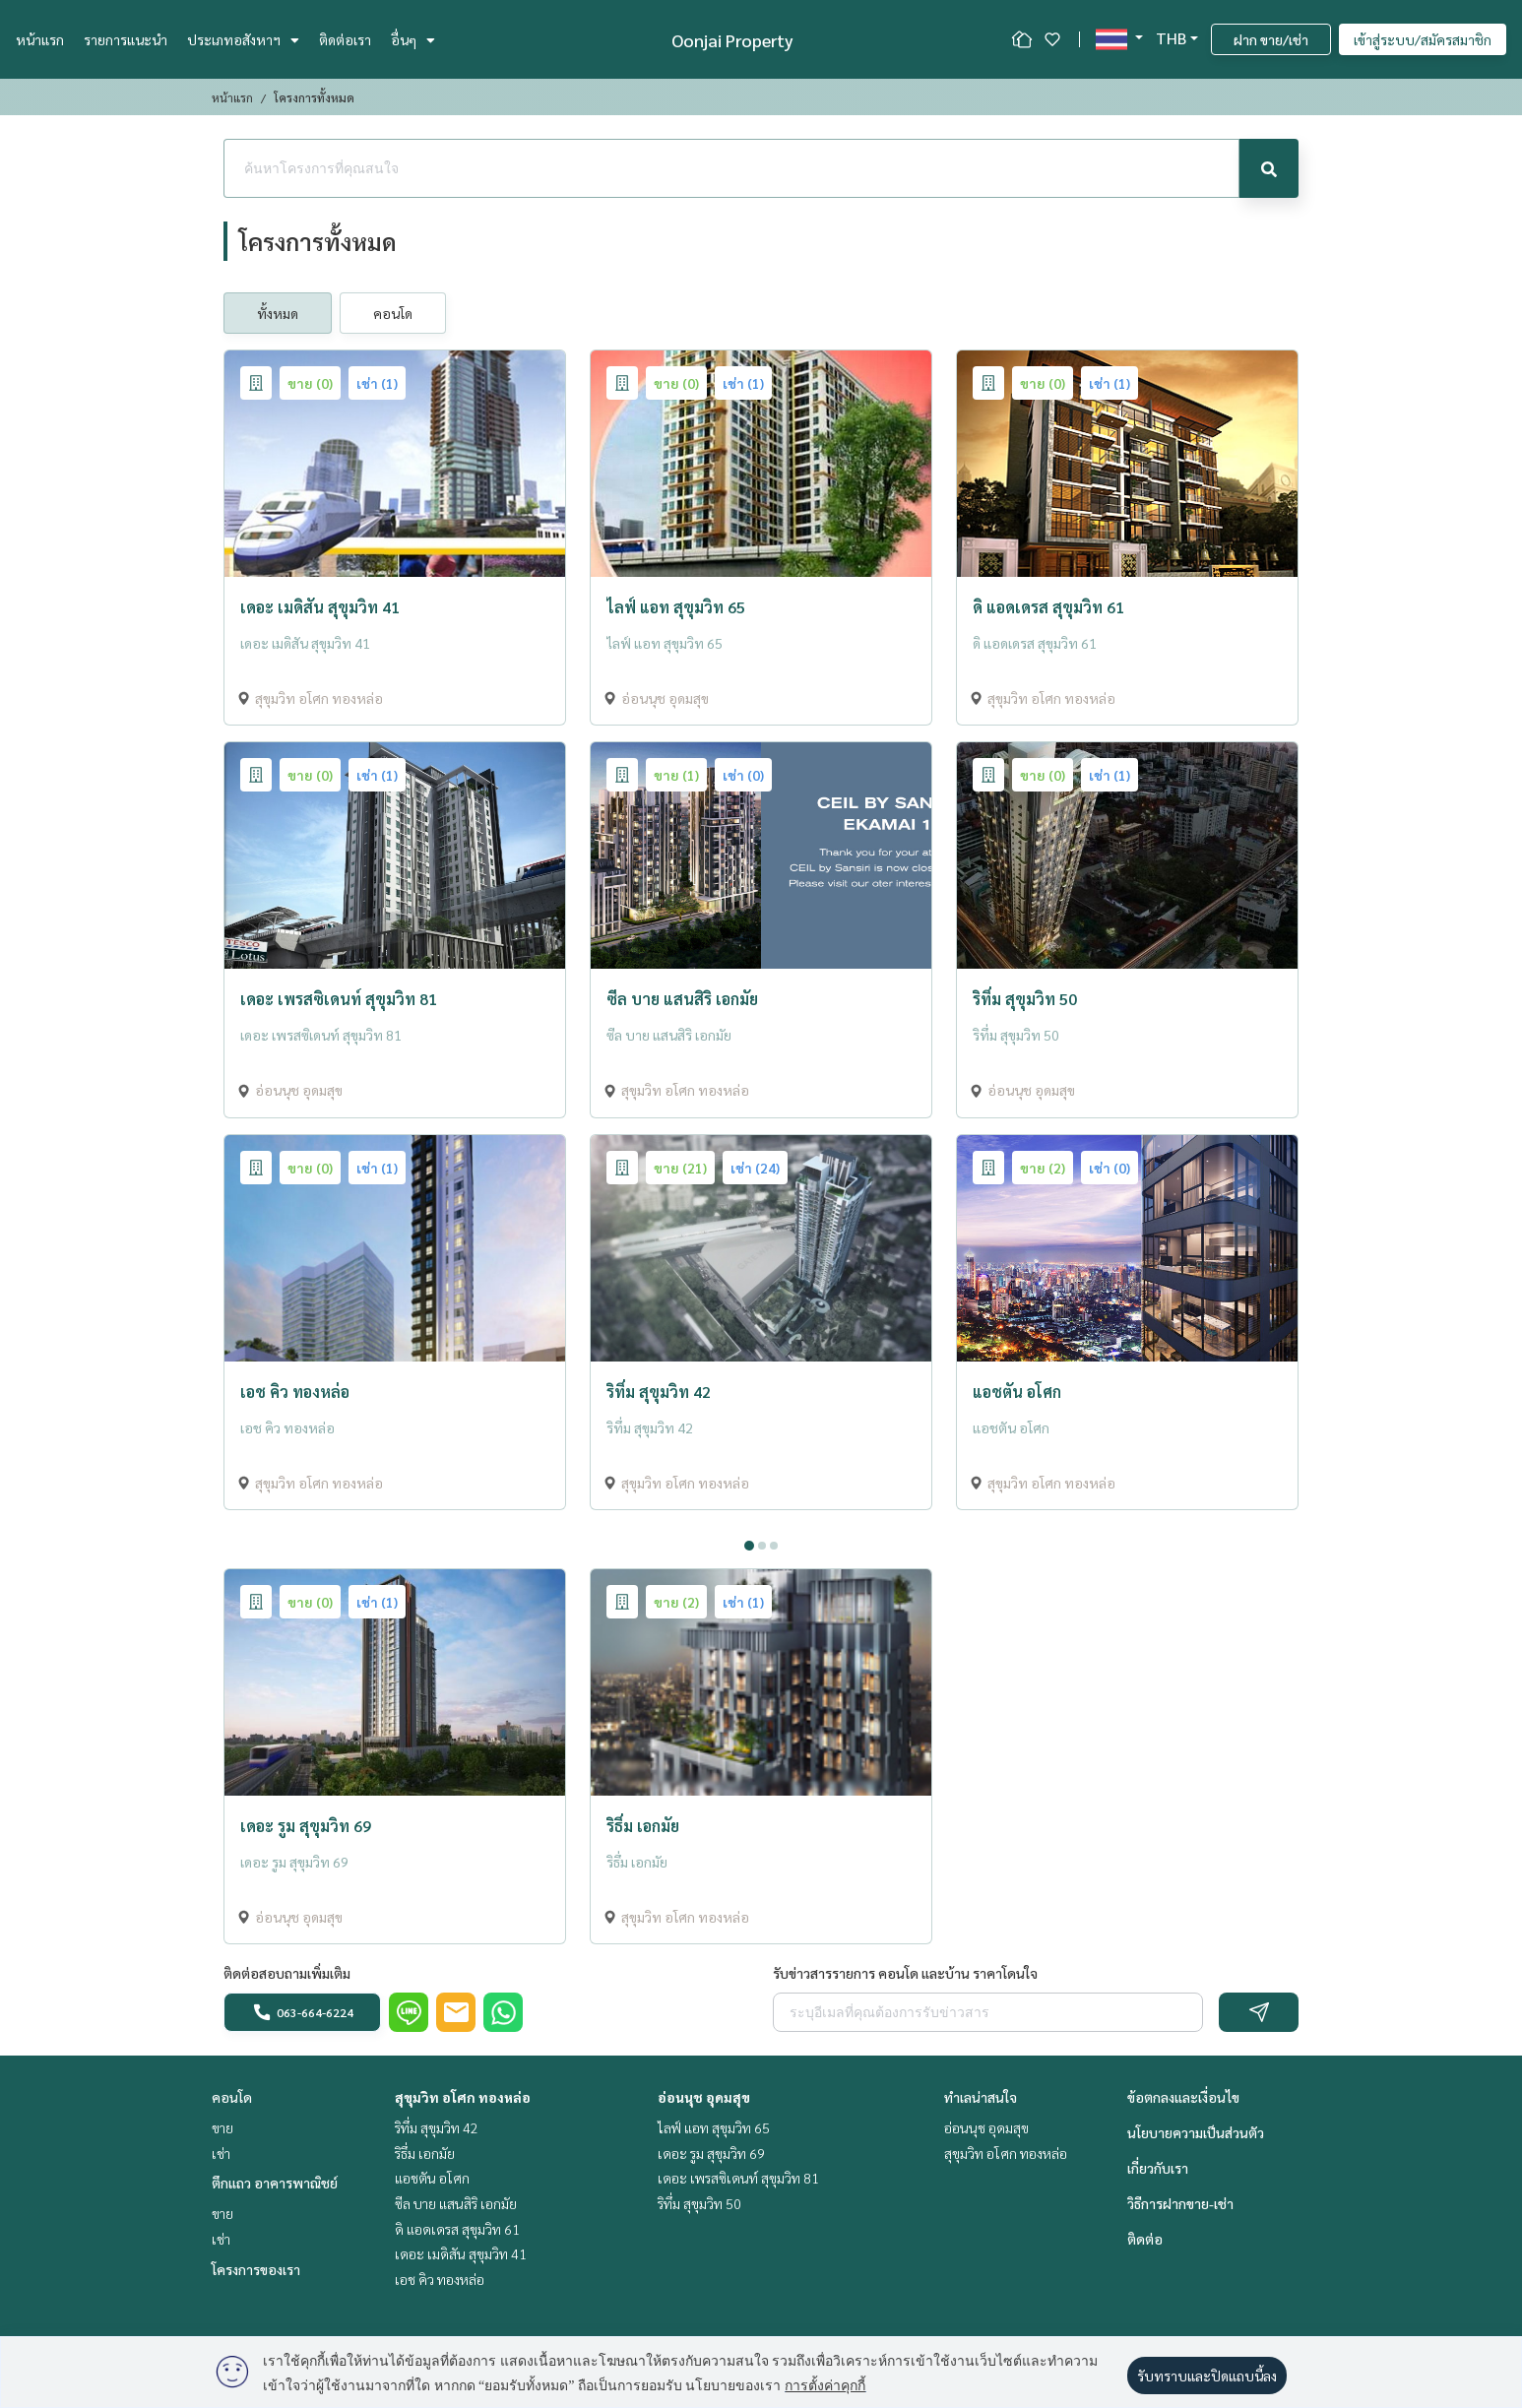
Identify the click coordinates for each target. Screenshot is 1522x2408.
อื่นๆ (413, 39)
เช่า (221, 2153)
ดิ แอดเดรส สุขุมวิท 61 (457, 2229)
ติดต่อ (1145, 2239)
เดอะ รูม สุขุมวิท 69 (711, 2153)
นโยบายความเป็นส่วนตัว (1195, 2132)
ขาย (222, 2127)
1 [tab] (749, 1546)
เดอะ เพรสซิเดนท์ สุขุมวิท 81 (738, 2177)
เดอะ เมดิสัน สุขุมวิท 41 (461, 2253)
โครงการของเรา (256, 2269)
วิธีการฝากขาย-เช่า (1180, 2203)
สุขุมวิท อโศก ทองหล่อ (463, 2097)
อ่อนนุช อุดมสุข (704, 2097)
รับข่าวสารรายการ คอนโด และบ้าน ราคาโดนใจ (905, 1973)
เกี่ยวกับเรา (1157, 2168)
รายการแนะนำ (125, 39)
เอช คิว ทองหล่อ (439, 2279)
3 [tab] (774, 1546)
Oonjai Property (732, 40)
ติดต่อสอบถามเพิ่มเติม (286, 1973)
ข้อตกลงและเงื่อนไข (1183, 2097)
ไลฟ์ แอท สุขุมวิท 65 (714, 2127)
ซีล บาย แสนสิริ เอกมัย (456, 2203)
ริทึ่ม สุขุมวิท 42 (436, 2127)
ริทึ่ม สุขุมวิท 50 (699, 2203)
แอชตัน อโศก (432, 2177)
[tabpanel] (761, 1526)
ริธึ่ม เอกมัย (425, 2153)
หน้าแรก (40, 39)
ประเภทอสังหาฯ (243, 39)
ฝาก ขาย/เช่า (1271, 39)
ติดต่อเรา (345, 39)
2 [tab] (762, 1546)
